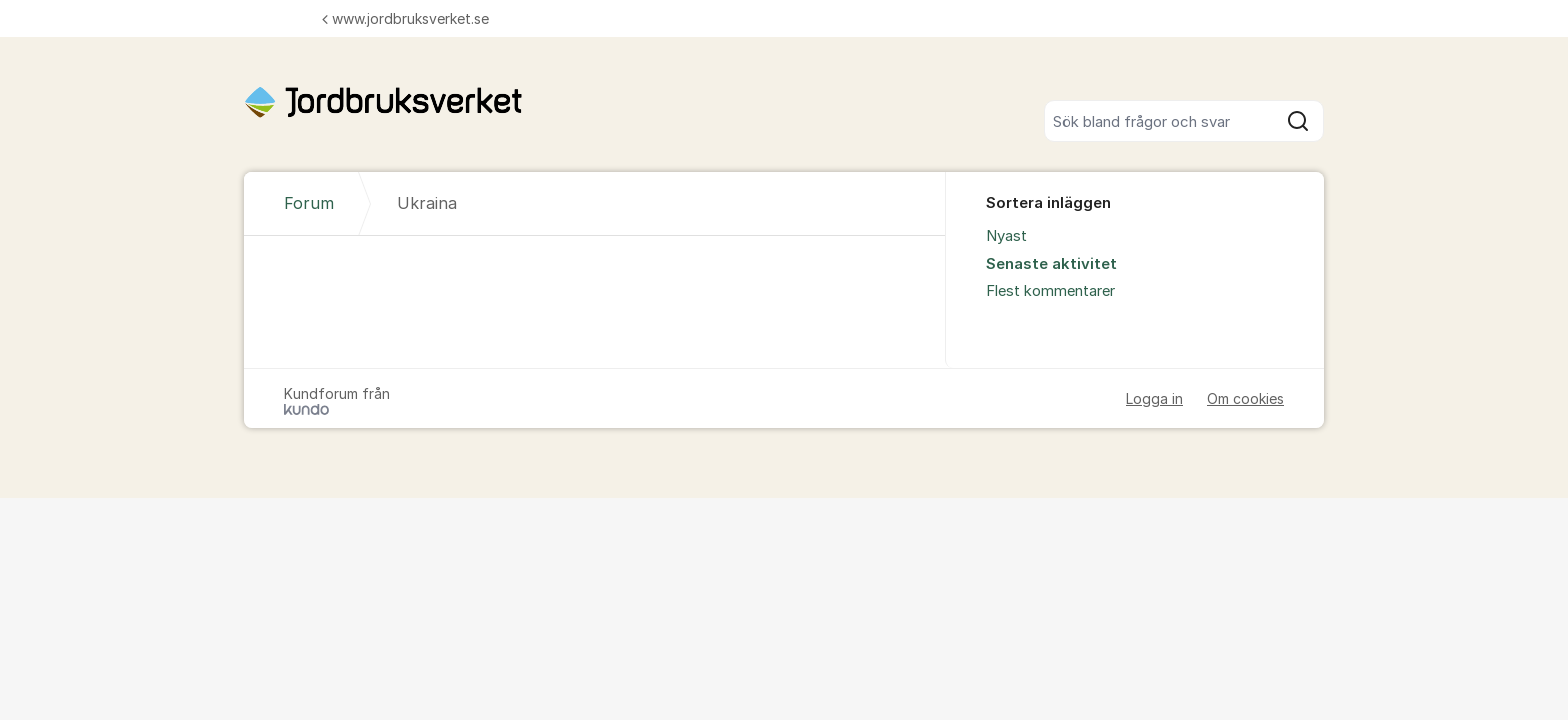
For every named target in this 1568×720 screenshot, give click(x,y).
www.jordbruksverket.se (405, 18)
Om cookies (1245, 398)
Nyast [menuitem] (1006, 236)
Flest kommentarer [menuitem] (1050, 291)
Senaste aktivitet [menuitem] (1051, 264)
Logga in (1154, 398)
